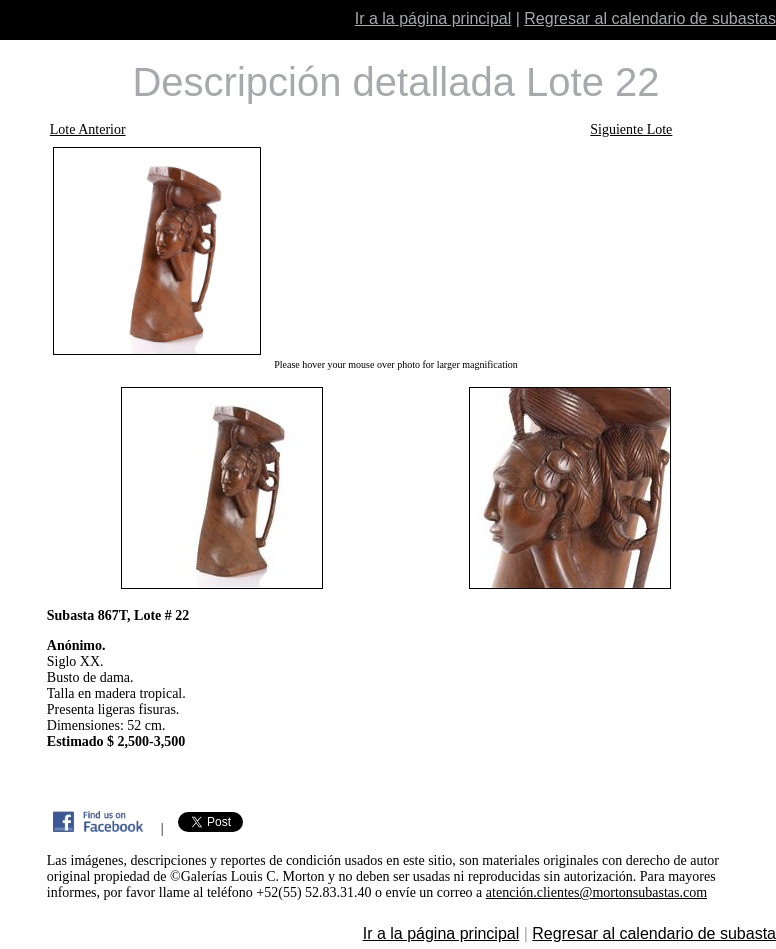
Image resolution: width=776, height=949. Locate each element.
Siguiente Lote (631, 129)
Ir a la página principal (433, 18)
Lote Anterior (88, 129)
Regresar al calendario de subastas (650, 18)
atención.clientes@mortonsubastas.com (596, 892)
